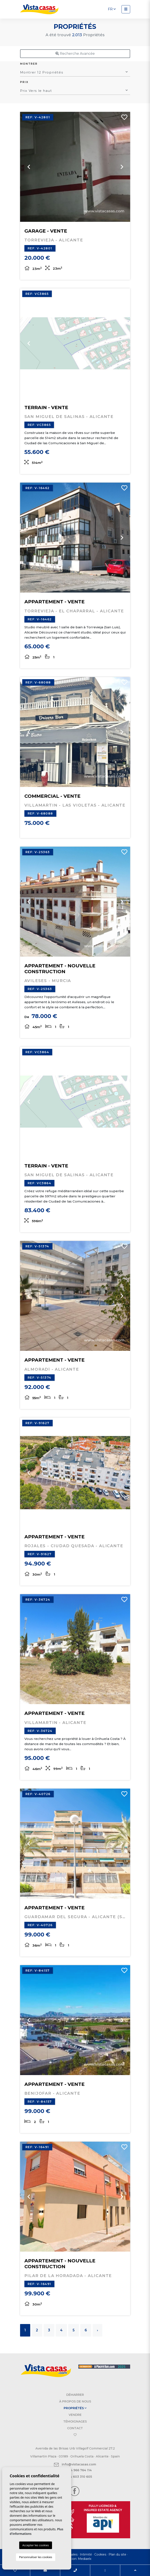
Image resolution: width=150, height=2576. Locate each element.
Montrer (29, 63)
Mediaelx (84, 2559)
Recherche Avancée (75, 54)
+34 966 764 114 (75, 2470)
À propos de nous (75, 2401)
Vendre (75, 2415)
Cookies (100, 2554)
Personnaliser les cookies (35, 2557)
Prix (24, 82)
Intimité (86, 2554)
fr (112, 9)
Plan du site (117, 2554)
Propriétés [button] (75, 2408)
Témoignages (75, 2421)
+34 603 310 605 (75, 2477)
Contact (75, 2428)
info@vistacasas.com (75, 2464)
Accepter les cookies (35, 2545)
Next (121, 166)
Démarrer (75, 2395)
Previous (28, 166)
